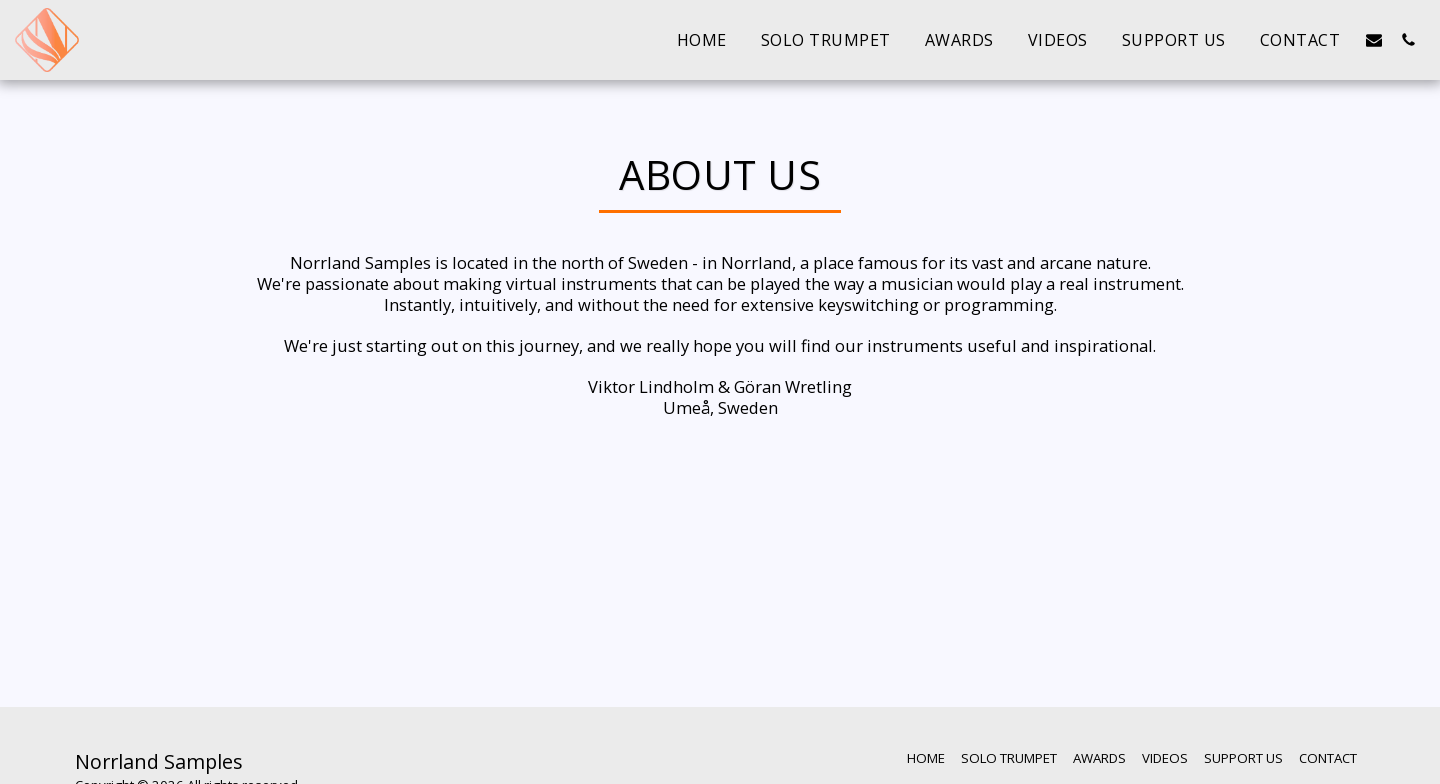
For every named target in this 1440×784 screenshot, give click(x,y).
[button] (1374, 39)
